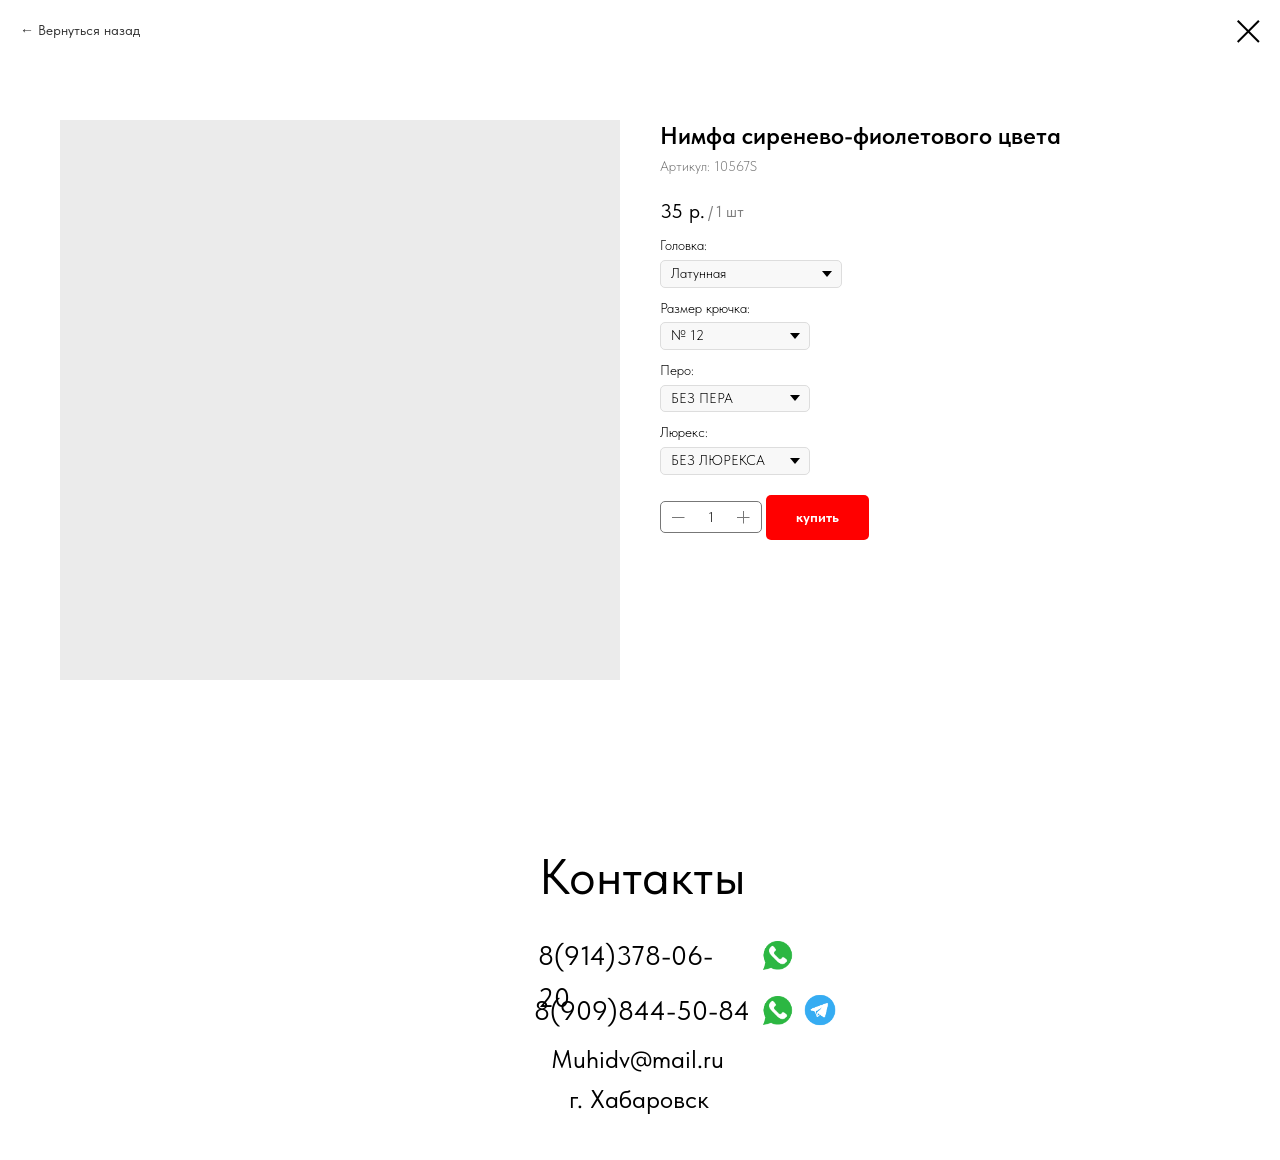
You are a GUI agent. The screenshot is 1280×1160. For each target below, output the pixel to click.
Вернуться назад (89, 30)
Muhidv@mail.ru (637, 1059)
